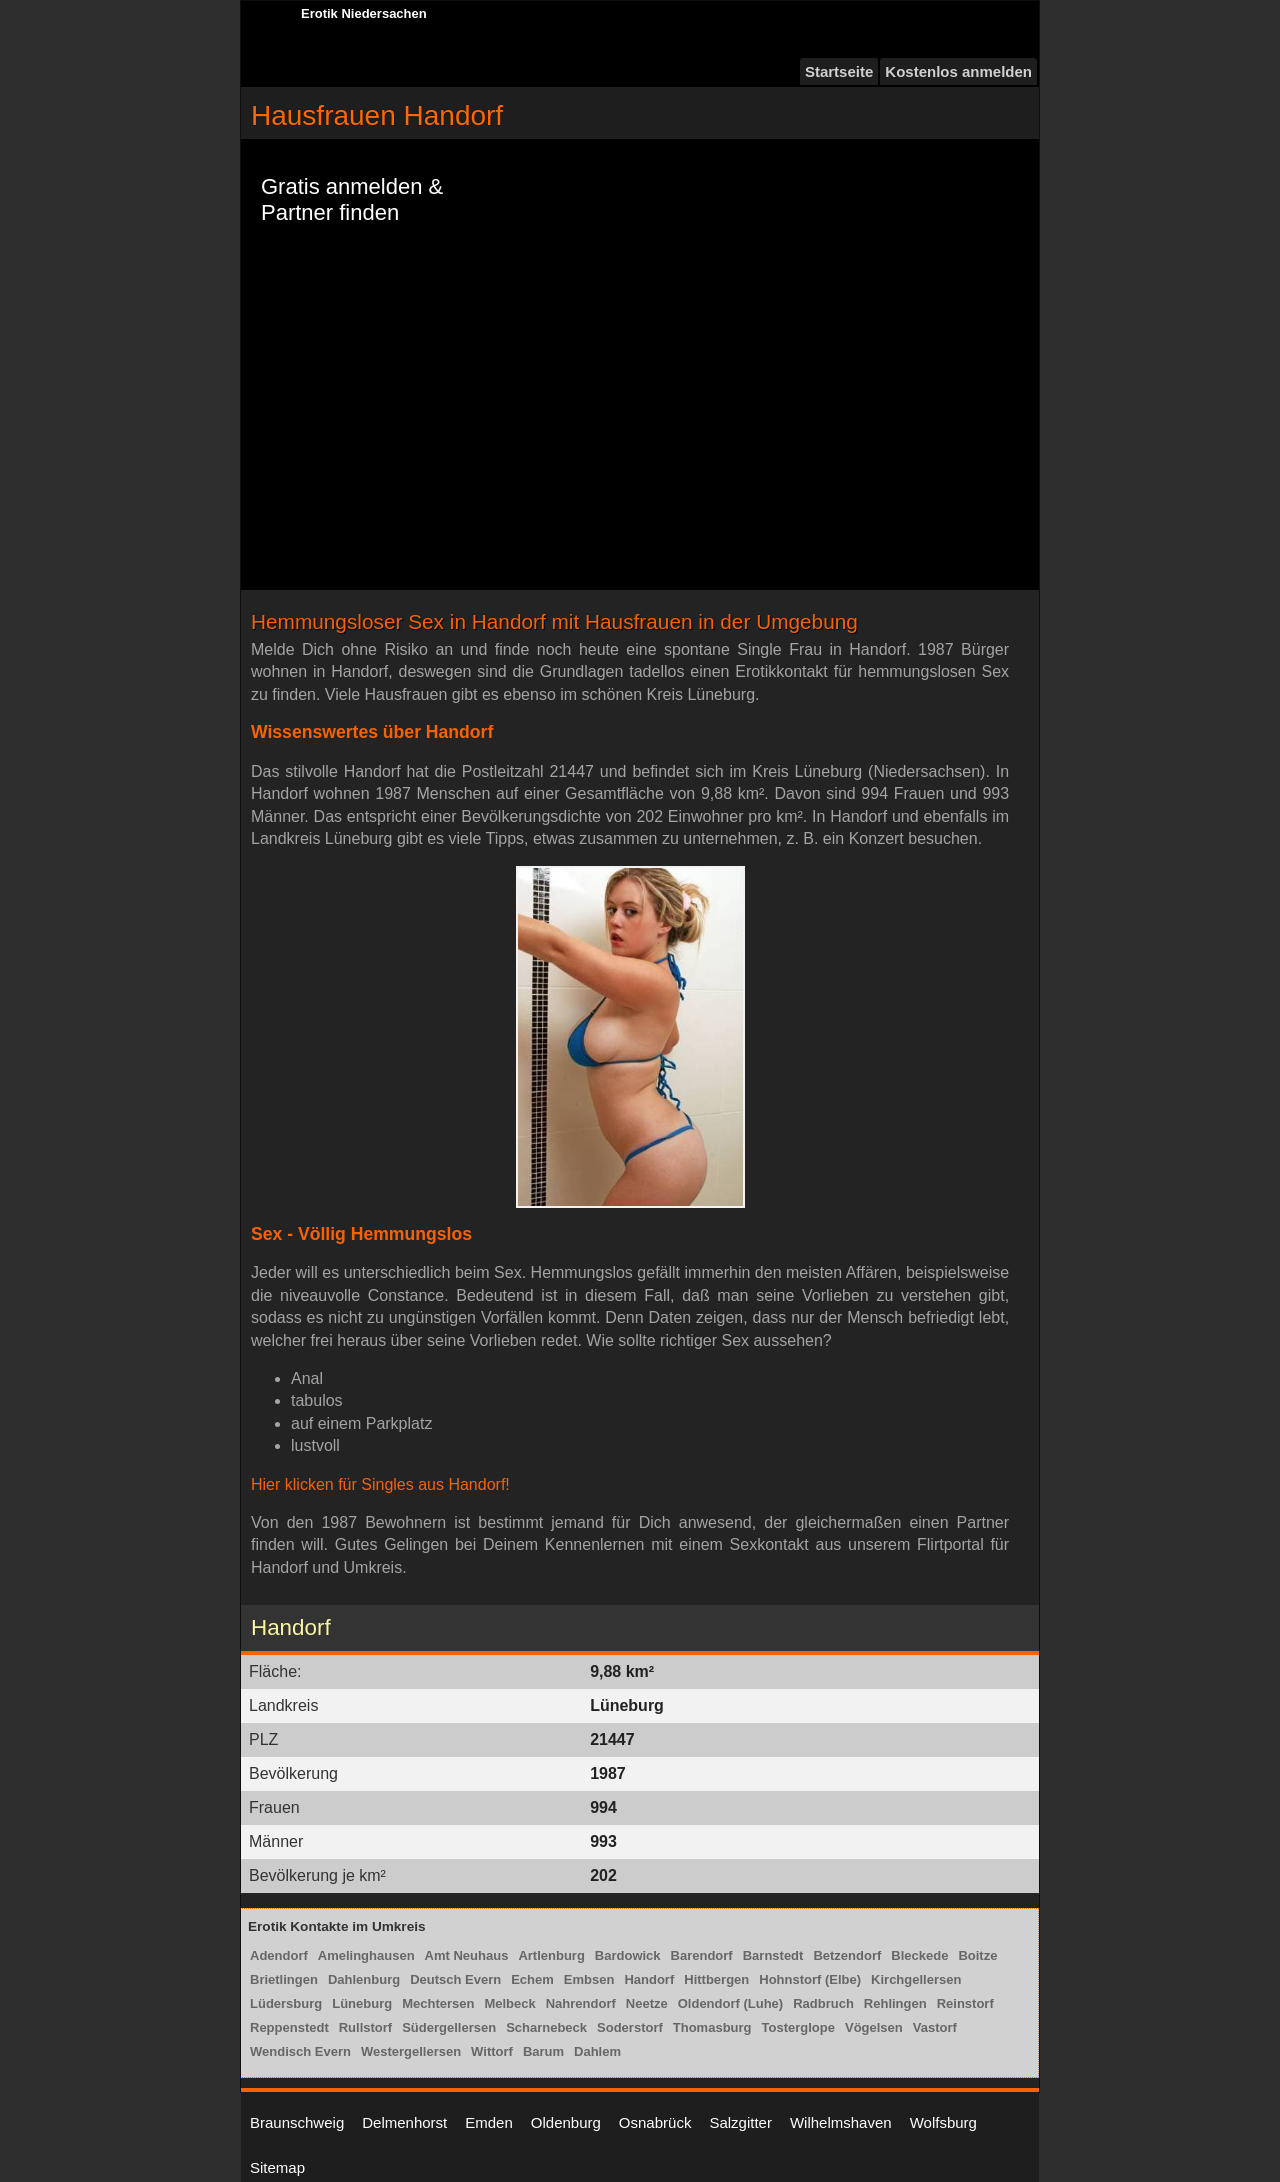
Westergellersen (411, 2051)
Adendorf (279, 1955)
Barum (543, 2051)
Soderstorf (630, 2027)
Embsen (589, 1979)
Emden (489, 2122)
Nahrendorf (581, 2003)
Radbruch (823, 2003)
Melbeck (509, 2003)
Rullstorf (365, 2027)
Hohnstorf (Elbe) (810, 1979)
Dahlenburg (364, 1979)
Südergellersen (449, 2027)
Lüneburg (362, 2003)
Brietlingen (284, 1979)
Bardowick (628, 1955)
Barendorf (702, 1955)
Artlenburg (551, 1955)
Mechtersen (438, 2003)
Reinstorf (965, 2003)
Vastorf (935, 2027)
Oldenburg (566, 2122)
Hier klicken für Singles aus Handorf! (380, 1484)
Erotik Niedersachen (364, 13)
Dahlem (597, 2051)
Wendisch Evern (300, 2051)
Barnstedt (773, 1955)
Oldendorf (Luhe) (730, 2003)
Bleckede (919, 1955)
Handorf (649, 1979)
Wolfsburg (943, 2122)
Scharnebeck (546, 2027)
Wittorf (492, 2051)
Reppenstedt (289, 2027)
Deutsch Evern (455, 1979)
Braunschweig (297, 2122)
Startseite (839, 71)
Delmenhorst (404, 2122)
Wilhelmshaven (841, 2122)
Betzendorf (847, 1955)
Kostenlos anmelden (958, 71)
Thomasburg (712, 2027)
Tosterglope (798, 2027)
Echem (532, 1979)
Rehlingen (895, 2003)
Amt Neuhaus (467, 1955)
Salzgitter (740, 2122)
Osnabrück (655, 2122)
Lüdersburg (286, 2003)
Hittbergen (716, 1979)
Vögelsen (874, 2027)
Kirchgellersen (916, 1979)
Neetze (647, 2003)
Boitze (977, 1955)
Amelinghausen (366, 1955)
